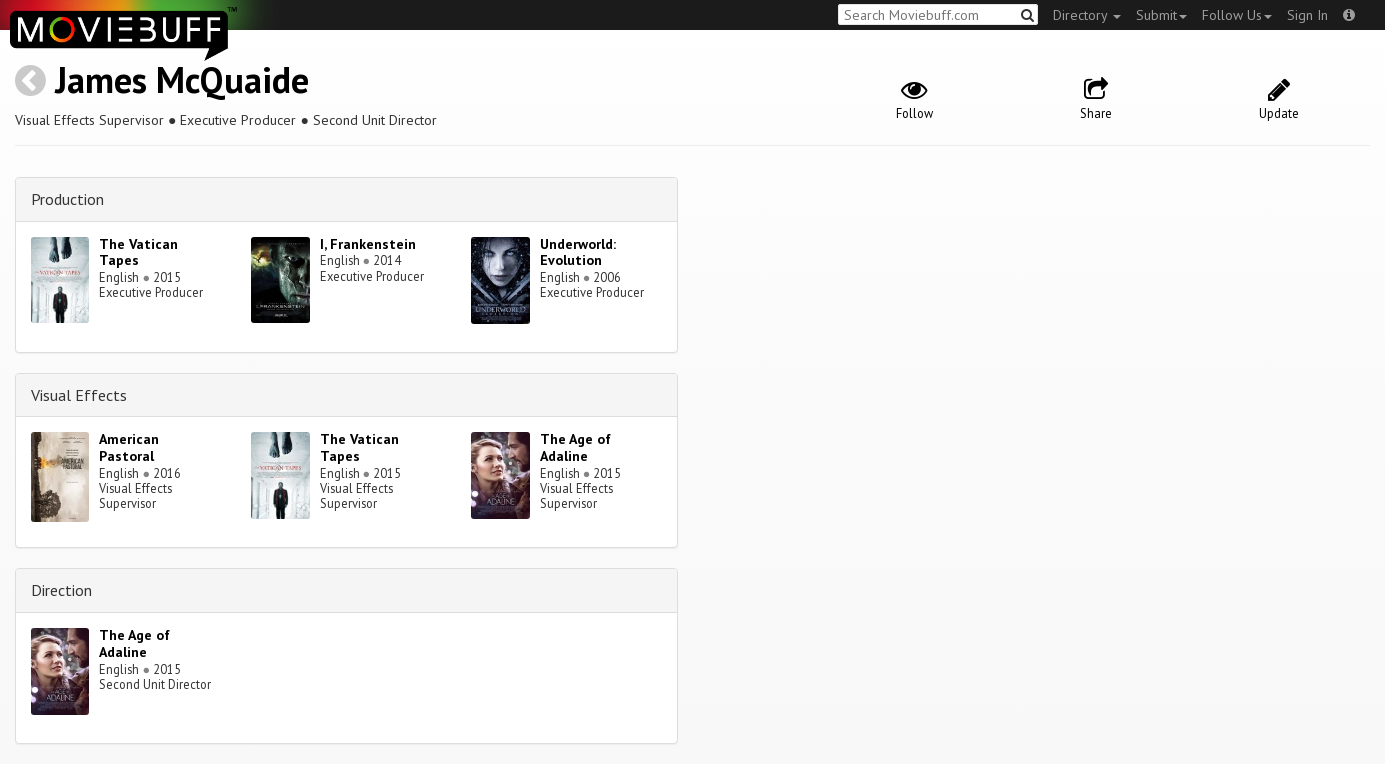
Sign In (1307, 15)
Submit (1161, 15)
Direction (61, 590)
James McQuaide (182, 79)
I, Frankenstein (368, 244)
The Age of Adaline (575, 447)
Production (67, 199)
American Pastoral (129, 447)
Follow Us (1237, 15)
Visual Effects (79, 395)
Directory (1087, 15)
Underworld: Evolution (578, 252)
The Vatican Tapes (138, 252)
